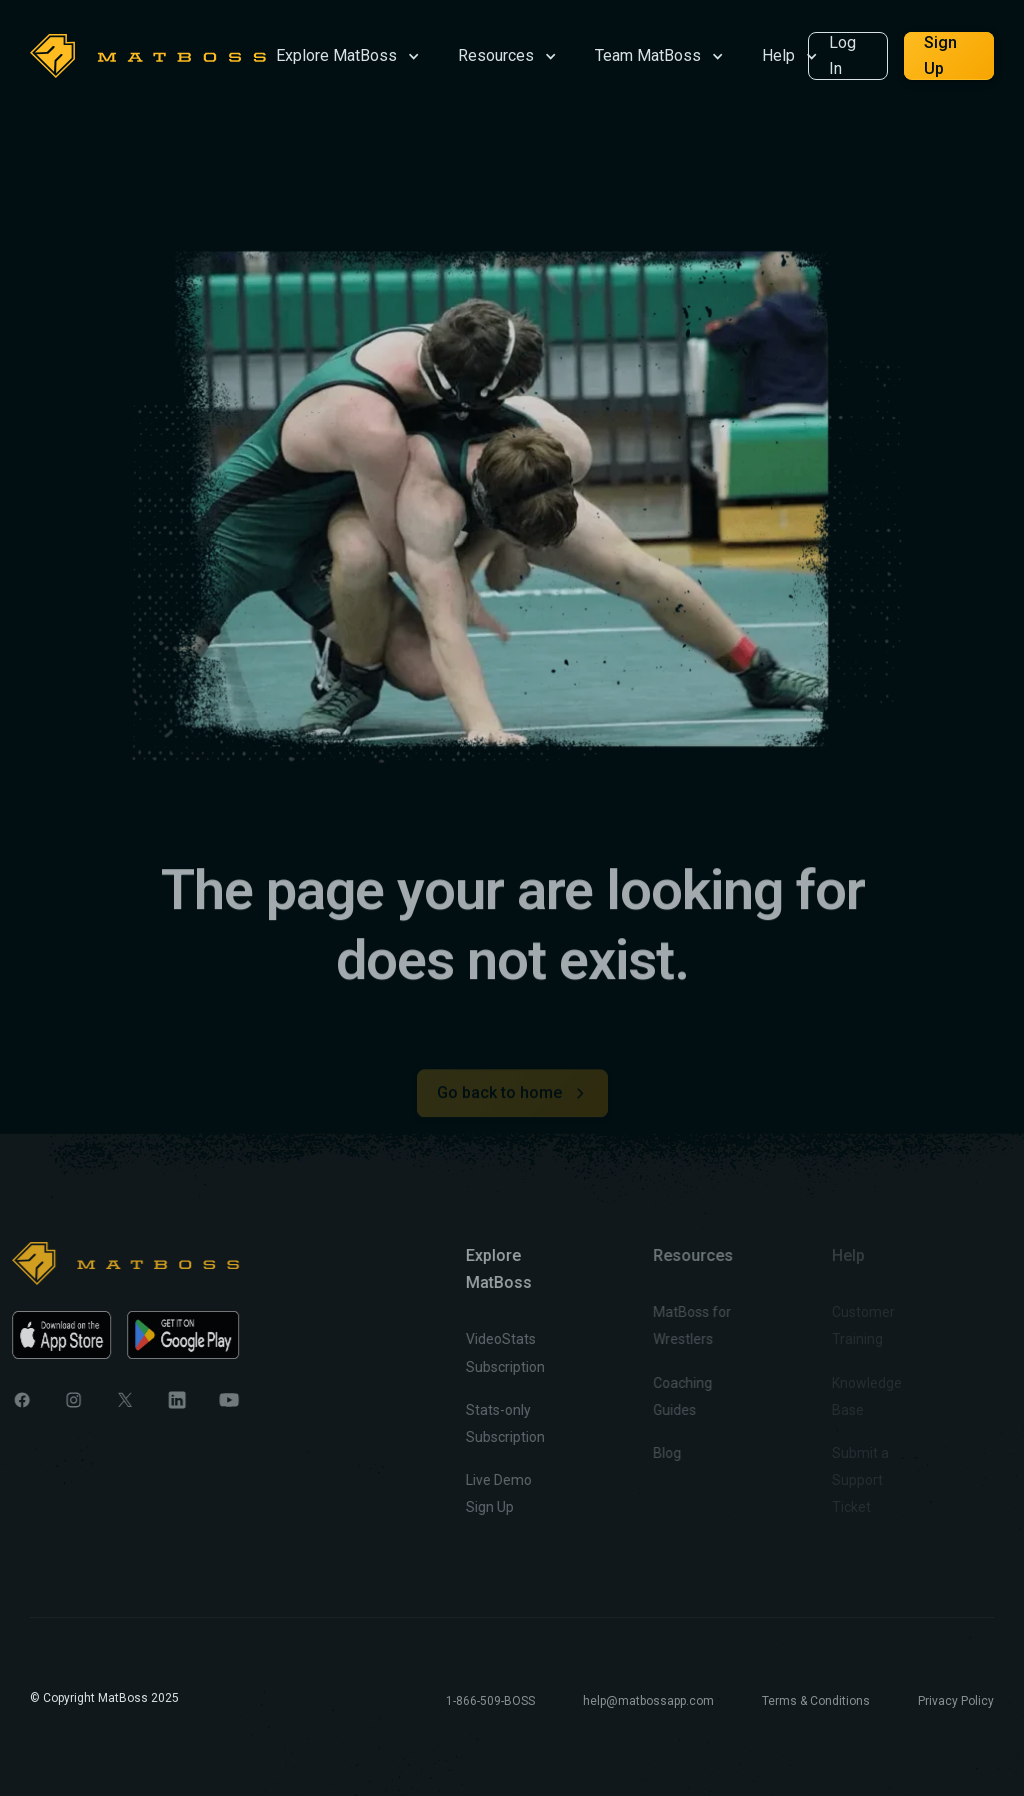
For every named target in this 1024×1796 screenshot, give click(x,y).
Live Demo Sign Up (473, 1493)
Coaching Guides (647, 1395)
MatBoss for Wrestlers (657, 1325)
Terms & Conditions (816, 1701)
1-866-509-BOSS (490, 1701)
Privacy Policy (956, 1701)
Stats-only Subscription (479, 1423)
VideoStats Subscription (479, 1352)
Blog (632, 1453)
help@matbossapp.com (648, 1701)
